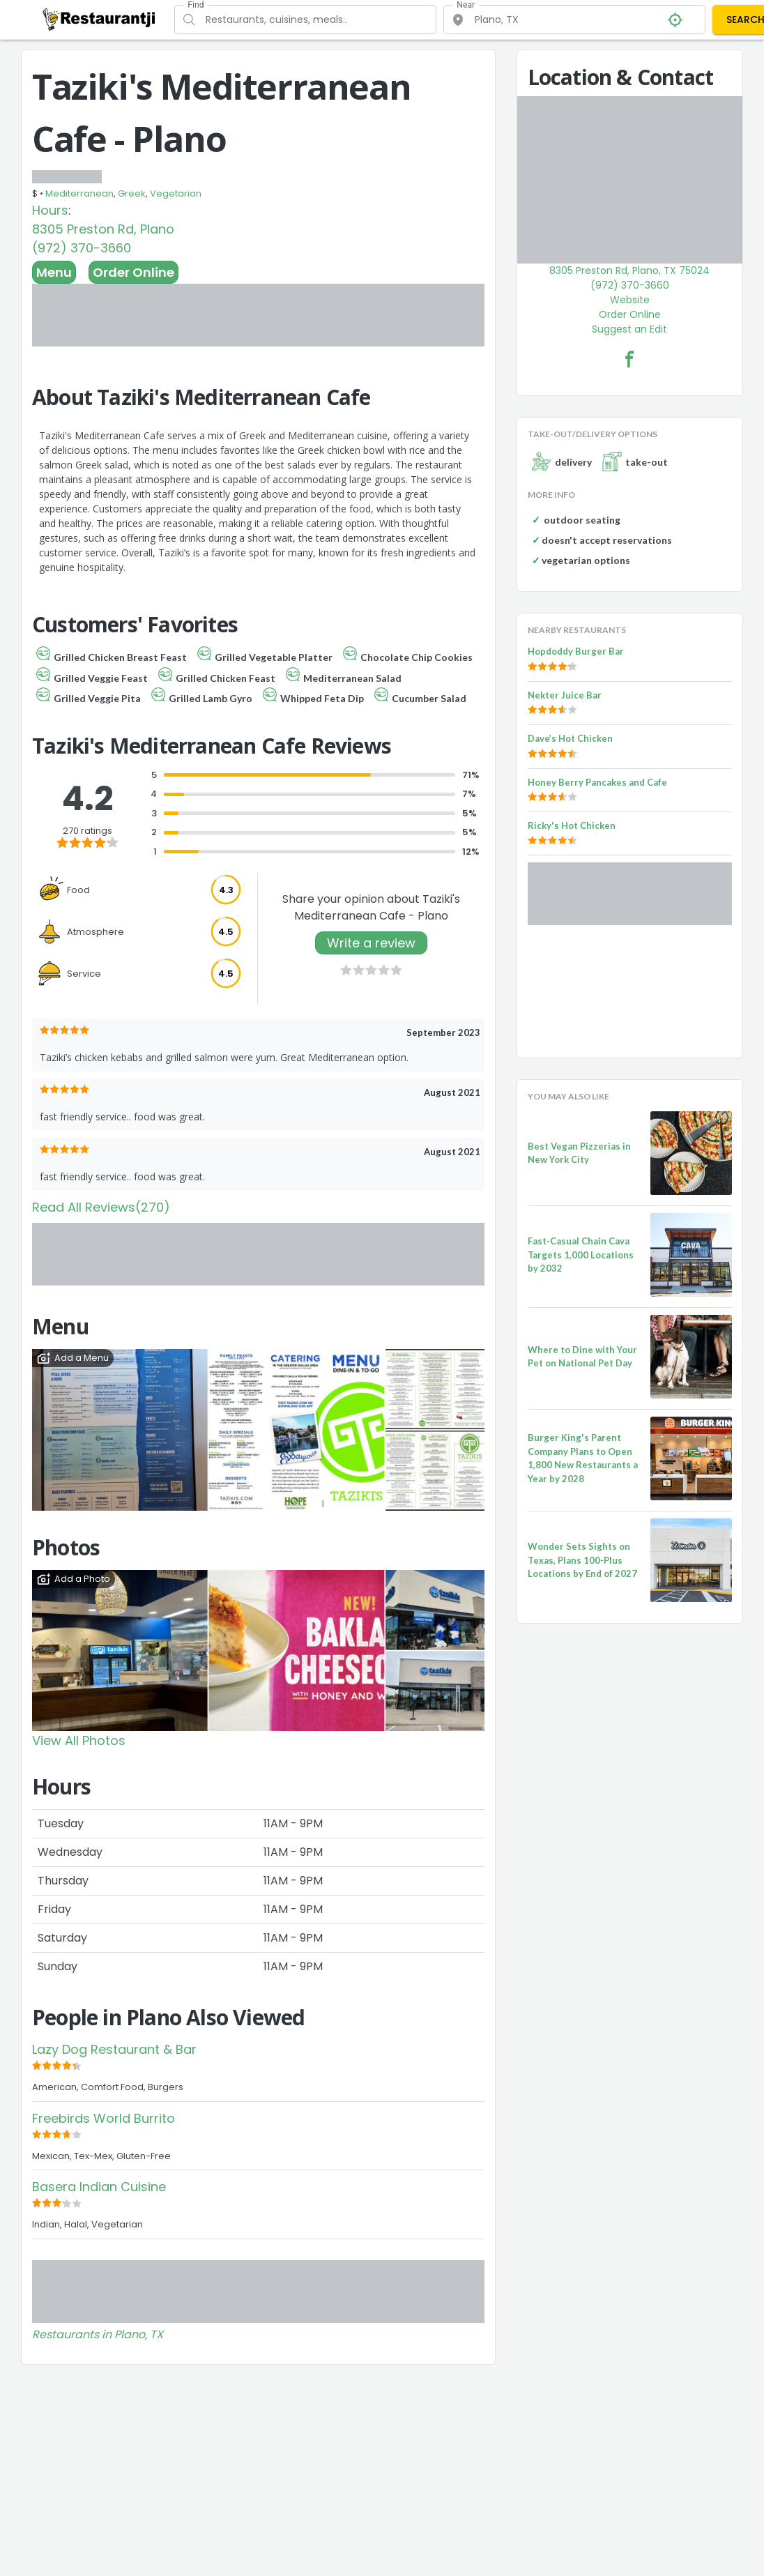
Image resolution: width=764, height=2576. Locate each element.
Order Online (133, 272)
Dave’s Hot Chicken (570, 738)
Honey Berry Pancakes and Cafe (597, 782)
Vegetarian (175, 193)
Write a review (371, 943)
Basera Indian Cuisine (99, 2186)
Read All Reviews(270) (101, 1207)
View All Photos (78, 1740)
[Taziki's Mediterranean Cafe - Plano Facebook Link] (629, 359)
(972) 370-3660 (81, 248)
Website (630, 300)
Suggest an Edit (629, 329)
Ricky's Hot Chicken (572, 825)
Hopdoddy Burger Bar (576, 651)
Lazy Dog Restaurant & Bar (114, 2049)
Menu (54, 272)
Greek (132, 193)
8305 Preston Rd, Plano (103, 229)
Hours (50, 210)
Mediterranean (79, 193)
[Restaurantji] (99, 19)
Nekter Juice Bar (565, 695)
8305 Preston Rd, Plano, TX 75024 (629, 270)
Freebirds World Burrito (103, 2118)
